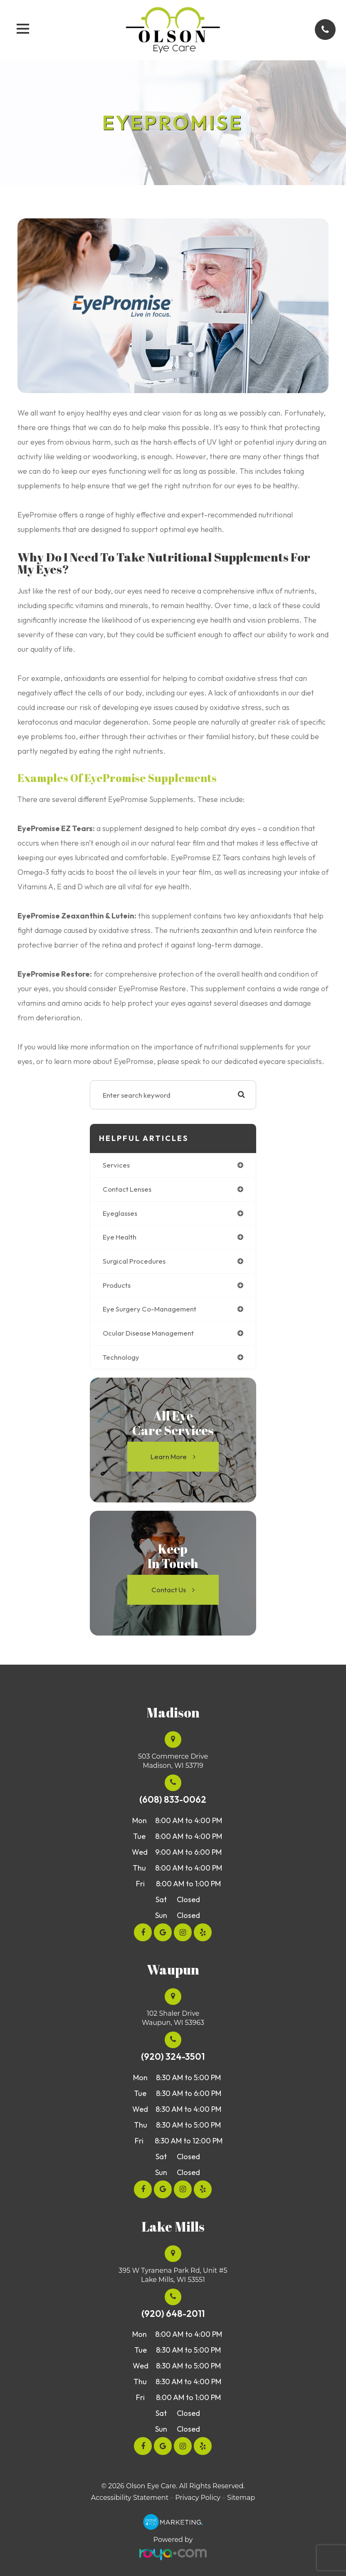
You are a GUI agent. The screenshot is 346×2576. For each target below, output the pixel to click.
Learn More (169, 1456)
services (116, 1165)
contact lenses (127, 1189)
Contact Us (168, 1589)
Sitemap (241, 2498)
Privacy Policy (197, 2498)
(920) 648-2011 (173, 2314)
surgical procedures (134, 1261)
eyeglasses (120, 1213)
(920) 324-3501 (173, 2056)
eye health (119, 1236)
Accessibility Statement (129, 2498)
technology (121, 1357)
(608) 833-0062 (172, 1799)
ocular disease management (148, 1333)
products (117, 1285)
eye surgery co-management (149, 1308)
